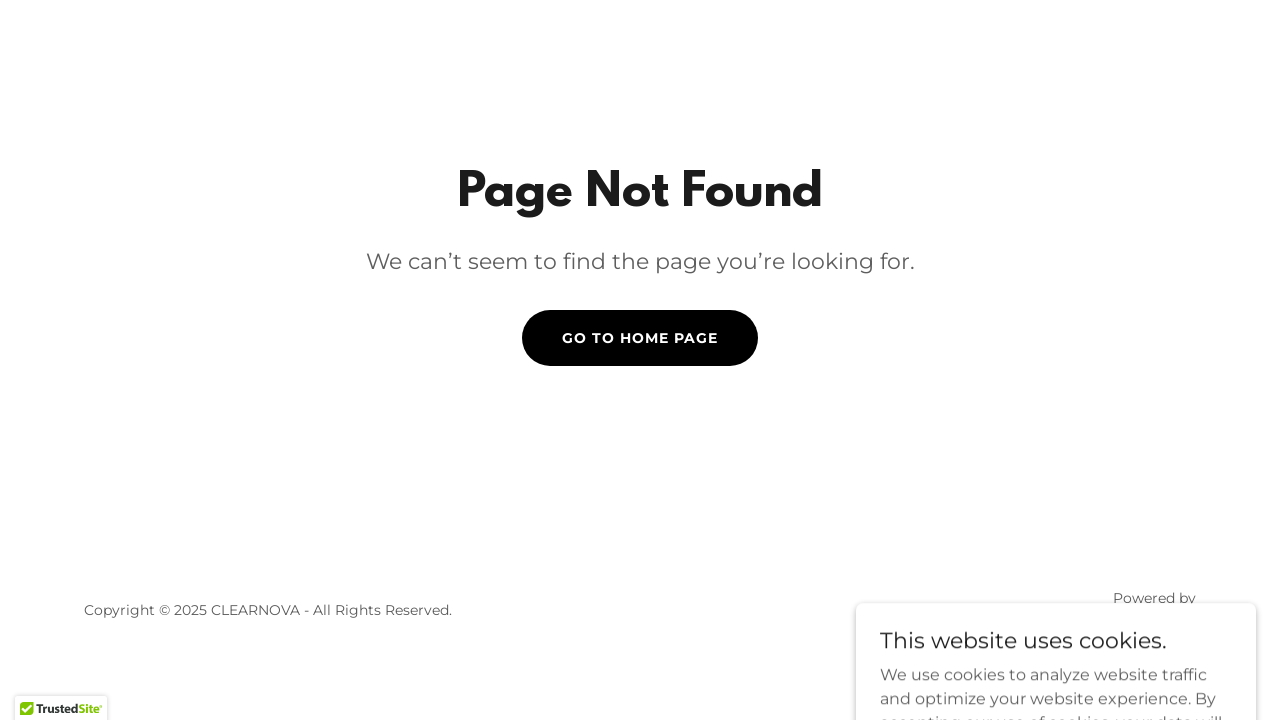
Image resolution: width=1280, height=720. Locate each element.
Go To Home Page (640, 338)
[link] (1130, 622)
